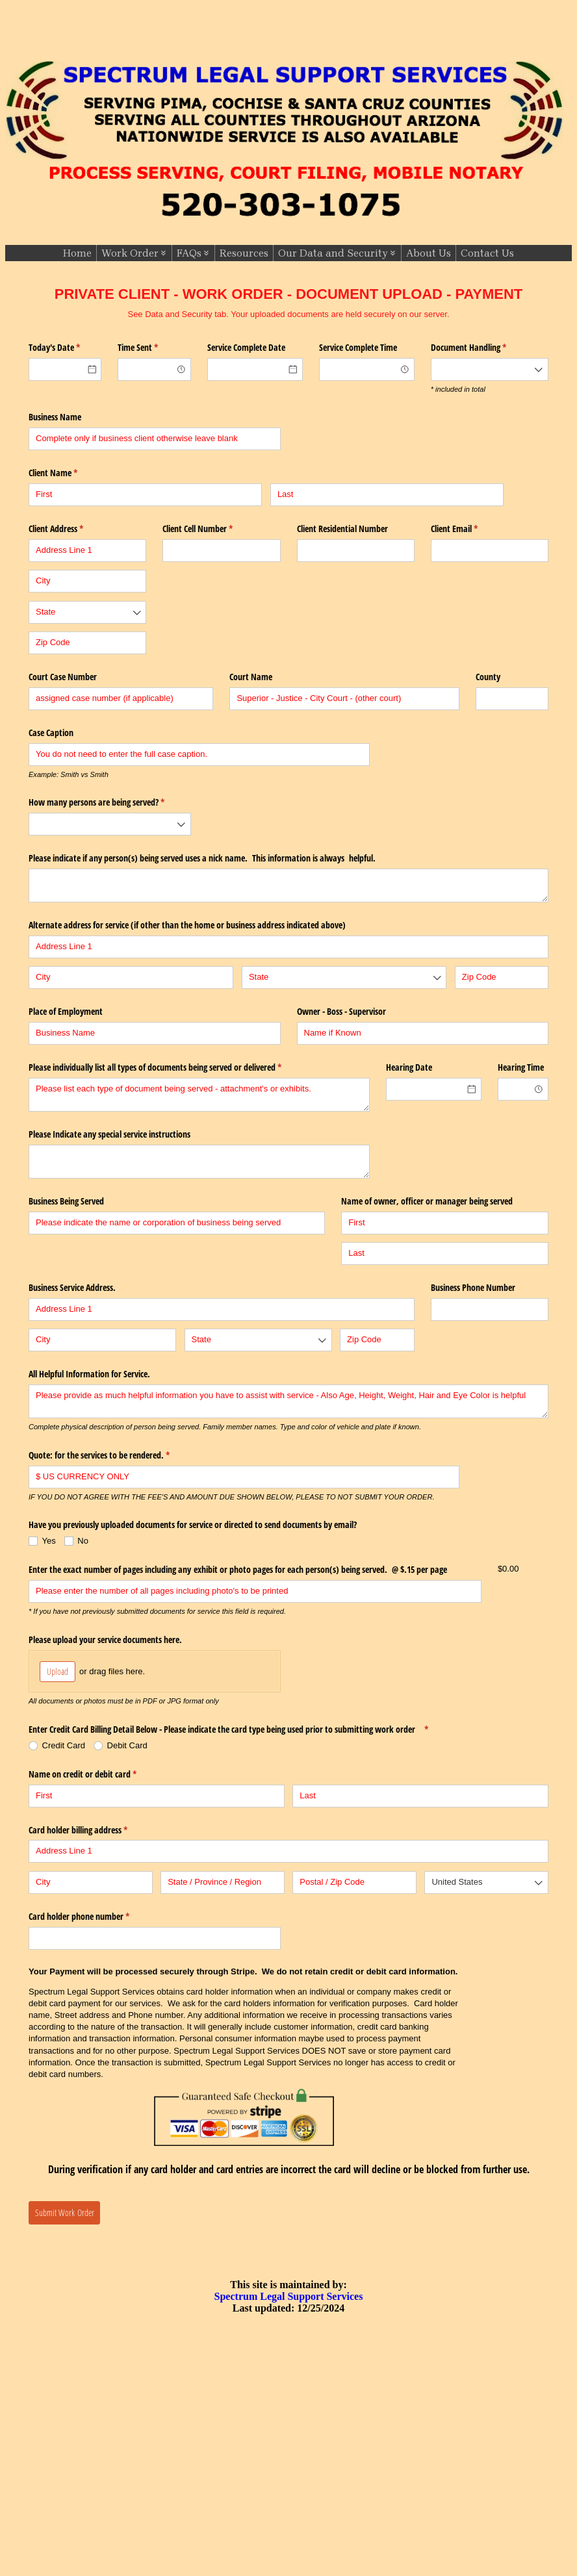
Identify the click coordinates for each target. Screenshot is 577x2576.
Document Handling (484, 347)
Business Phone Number (473, 1287)
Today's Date (65, 347)
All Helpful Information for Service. (89, 1374)
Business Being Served (66, 1201)
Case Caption (51, 732)
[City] (87, 581)
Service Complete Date (246, 347)
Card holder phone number (94, 1916)
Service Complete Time (358, 347)
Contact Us (487, 253)
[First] (145, 494)
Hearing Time (521, 1067)
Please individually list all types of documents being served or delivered (170, 1067)
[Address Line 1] (87, 550)
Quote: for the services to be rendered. (114, 1455)
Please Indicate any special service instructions (109, 1134)
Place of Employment (66, 1011)
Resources (244, 253)
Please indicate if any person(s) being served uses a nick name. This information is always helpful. (202, 858)
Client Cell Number (212, 528)
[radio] (61, 1746)
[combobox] (154, 369)
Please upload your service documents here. (105, 1639)
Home (77, 253)
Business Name (55, 417)
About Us (428, 253)
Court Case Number (63, 676)
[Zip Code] (87, 642)
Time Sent (153, 347)
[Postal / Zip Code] (354, 1882)
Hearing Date (409, 1067)
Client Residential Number (342, 528)
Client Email (469, 528)
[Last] (387, 494)
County (488, 676)
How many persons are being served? (110, 802)
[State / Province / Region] (222, 1882)
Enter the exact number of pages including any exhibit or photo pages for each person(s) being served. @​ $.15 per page (238, 1569)
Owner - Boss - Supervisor (341, 1011)
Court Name (250, 676)
